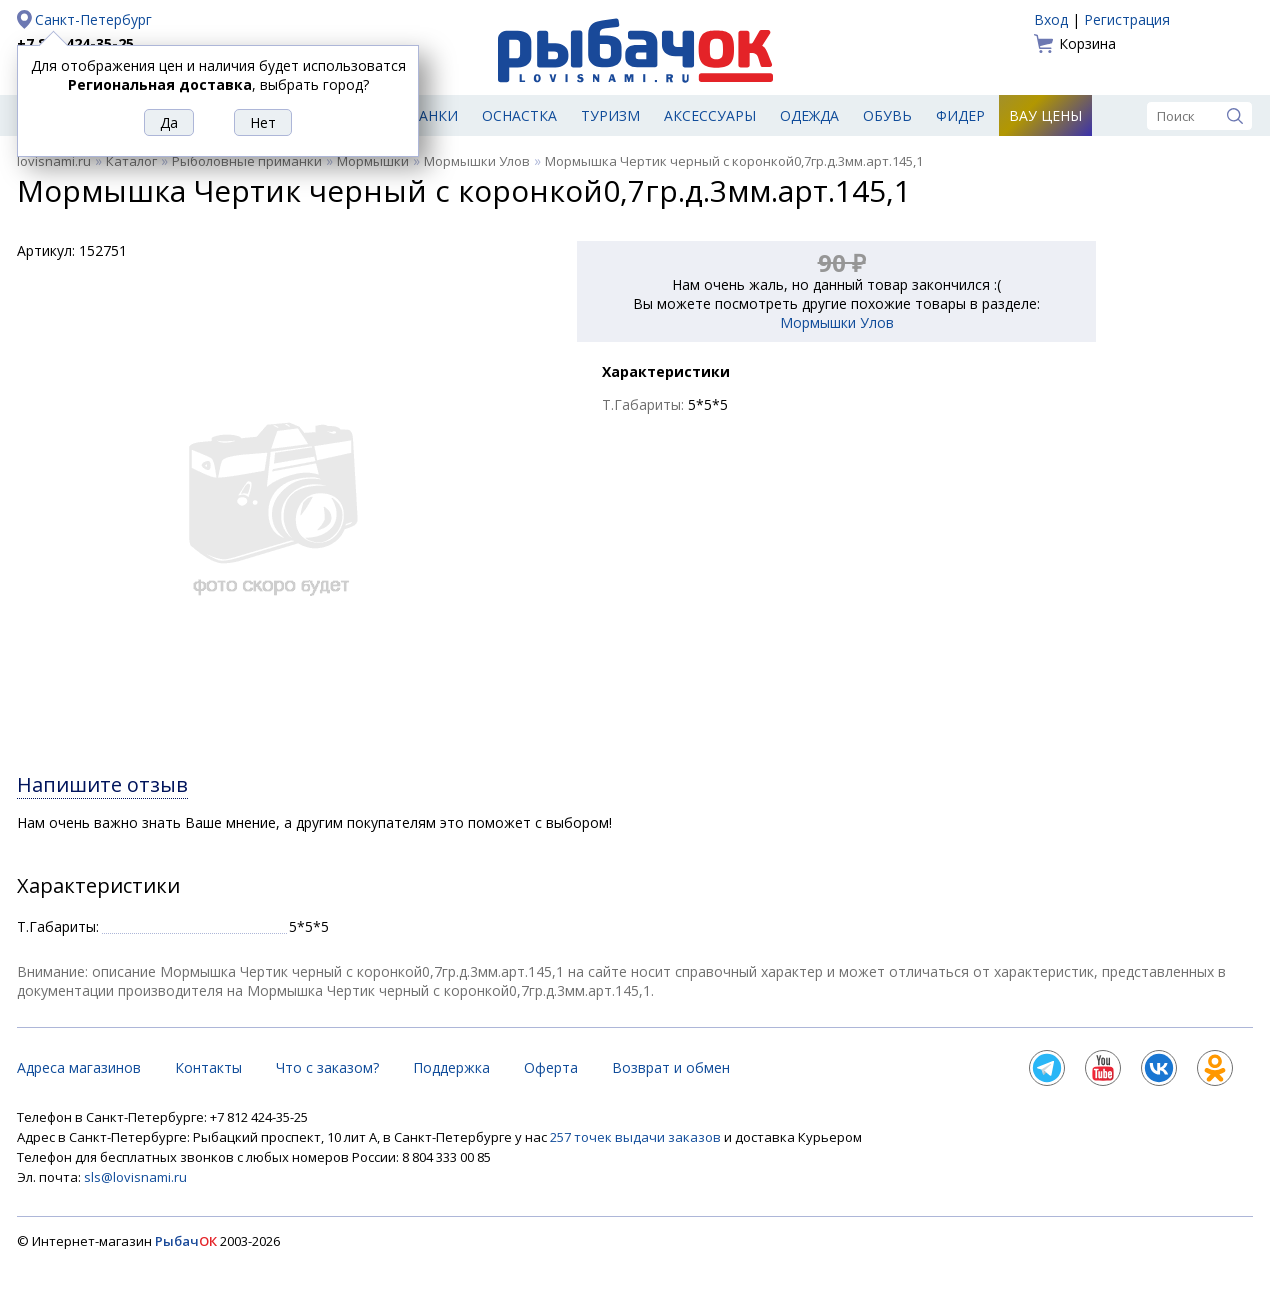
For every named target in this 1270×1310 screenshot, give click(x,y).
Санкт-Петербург (93, 19)
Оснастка (519, 115)
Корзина (1087, 43)
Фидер (960, 115)
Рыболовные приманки (247, 161)
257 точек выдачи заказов (637, 1137)
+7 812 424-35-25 (75, 43)
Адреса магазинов (79, 1067)
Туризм (610, 115)
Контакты (208, 1067)
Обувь (887, 115)
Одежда (809, 115)
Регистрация (1127, 19)
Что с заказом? (327, 1067)
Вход (1051, 19)
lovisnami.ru (54, 161)
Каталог (131, 161)
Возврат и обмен (671, 1067)
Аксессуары (710, 115)
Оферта (551, 1067)
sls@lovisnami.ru (135, 1177)
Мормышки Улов (477, 161)
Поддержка (451, 1067)
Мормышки (373, 161)
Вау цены (1045, 115)
